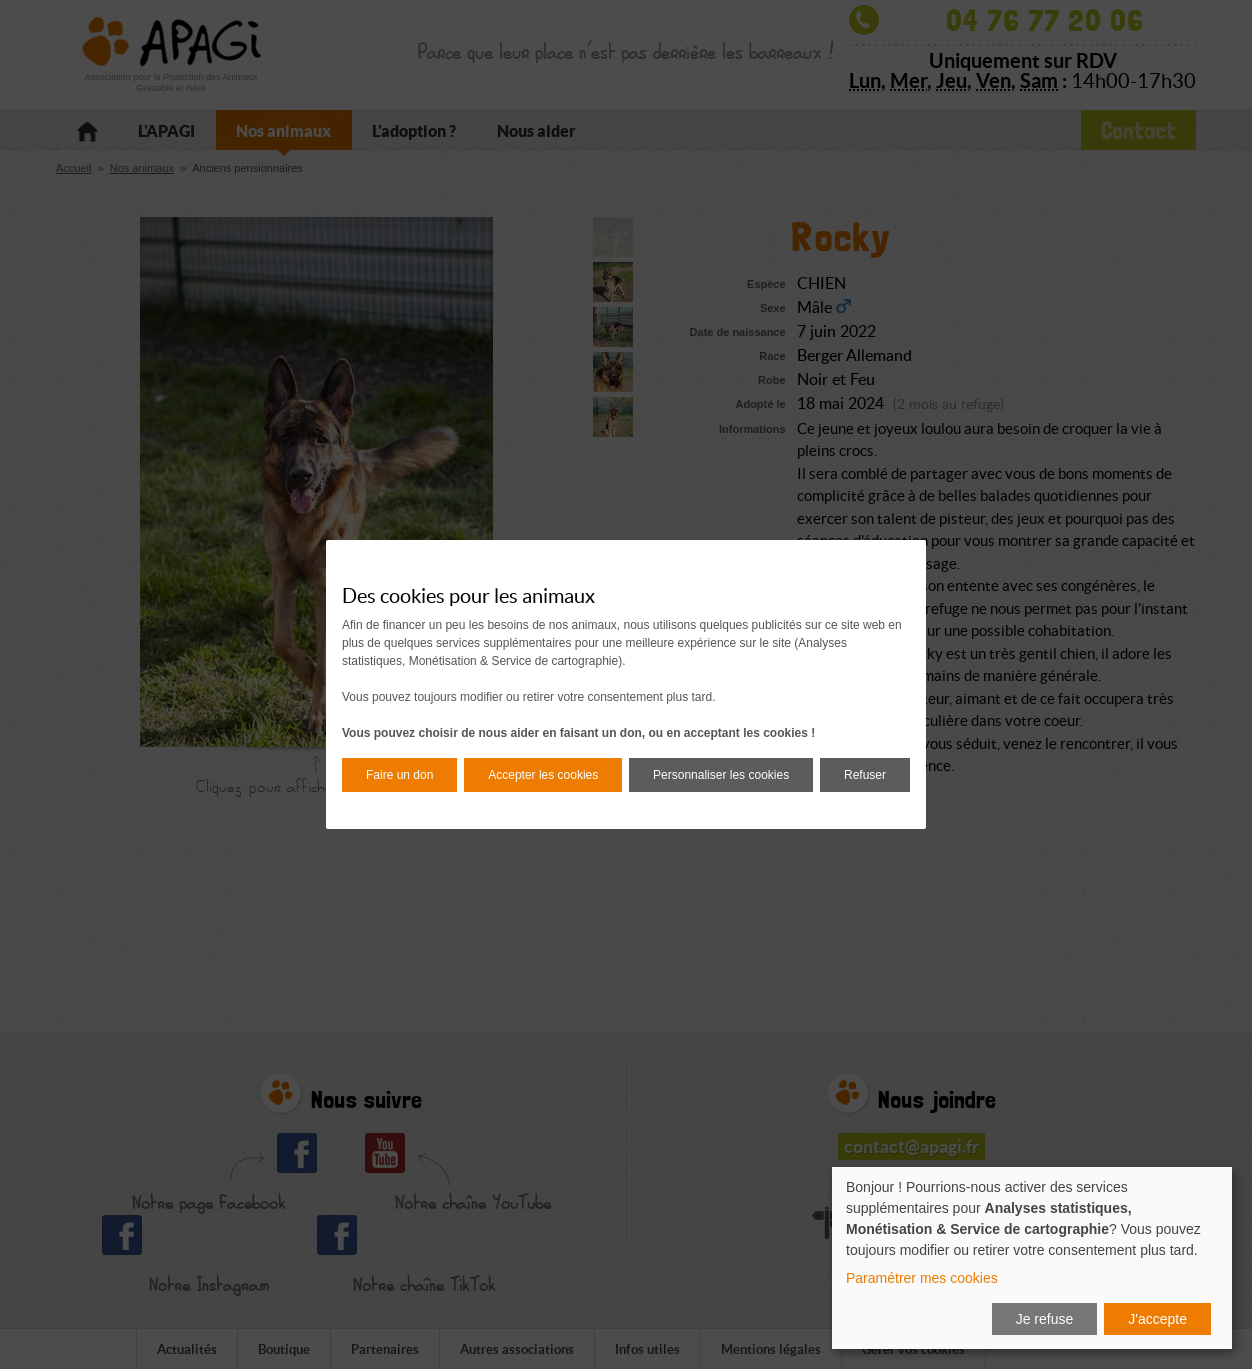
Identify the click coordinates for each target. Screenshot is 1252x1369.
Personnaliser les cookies (721, 775)
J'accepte (1157, 1319)
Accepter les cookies (543, 775)
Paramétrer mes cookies (922, 1278)
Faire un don (399, 775)
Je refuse (1045, 1319)
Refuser (865, 775)
